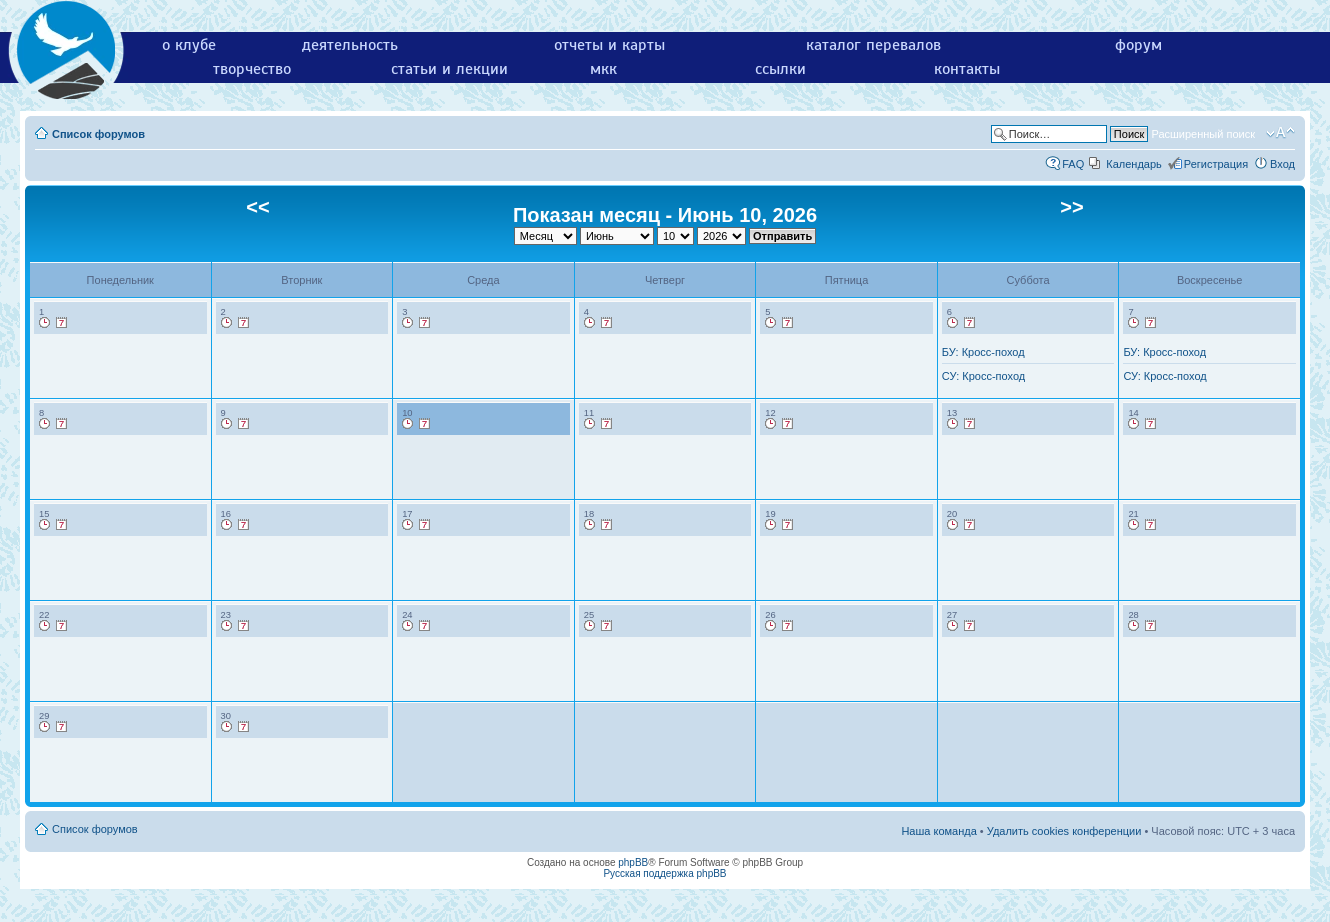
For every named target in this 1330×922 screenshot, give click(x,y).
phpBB (633, 862)
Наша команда (938, 831)
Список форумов (98, 134)
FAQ (1073, 164)
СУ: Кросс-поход (983, 376)
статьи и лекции (449, 69)
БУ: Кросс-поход (983, 352)
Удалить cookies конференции (1064, 831)
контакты (967, 69)
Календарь (1134, 164)
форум (1138, 45)
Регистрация (1216, 164)
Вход (1282, 164)
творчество (252, 69)
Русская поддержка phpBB (664, 873)
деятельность (350, 45)
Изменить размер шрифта (1280, 133)
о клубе (189, 45)
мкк (603, 69)
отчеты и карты (609, 45)
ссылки (780, 69)
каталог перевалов (873, 45)
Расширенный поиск (1203, 134)
